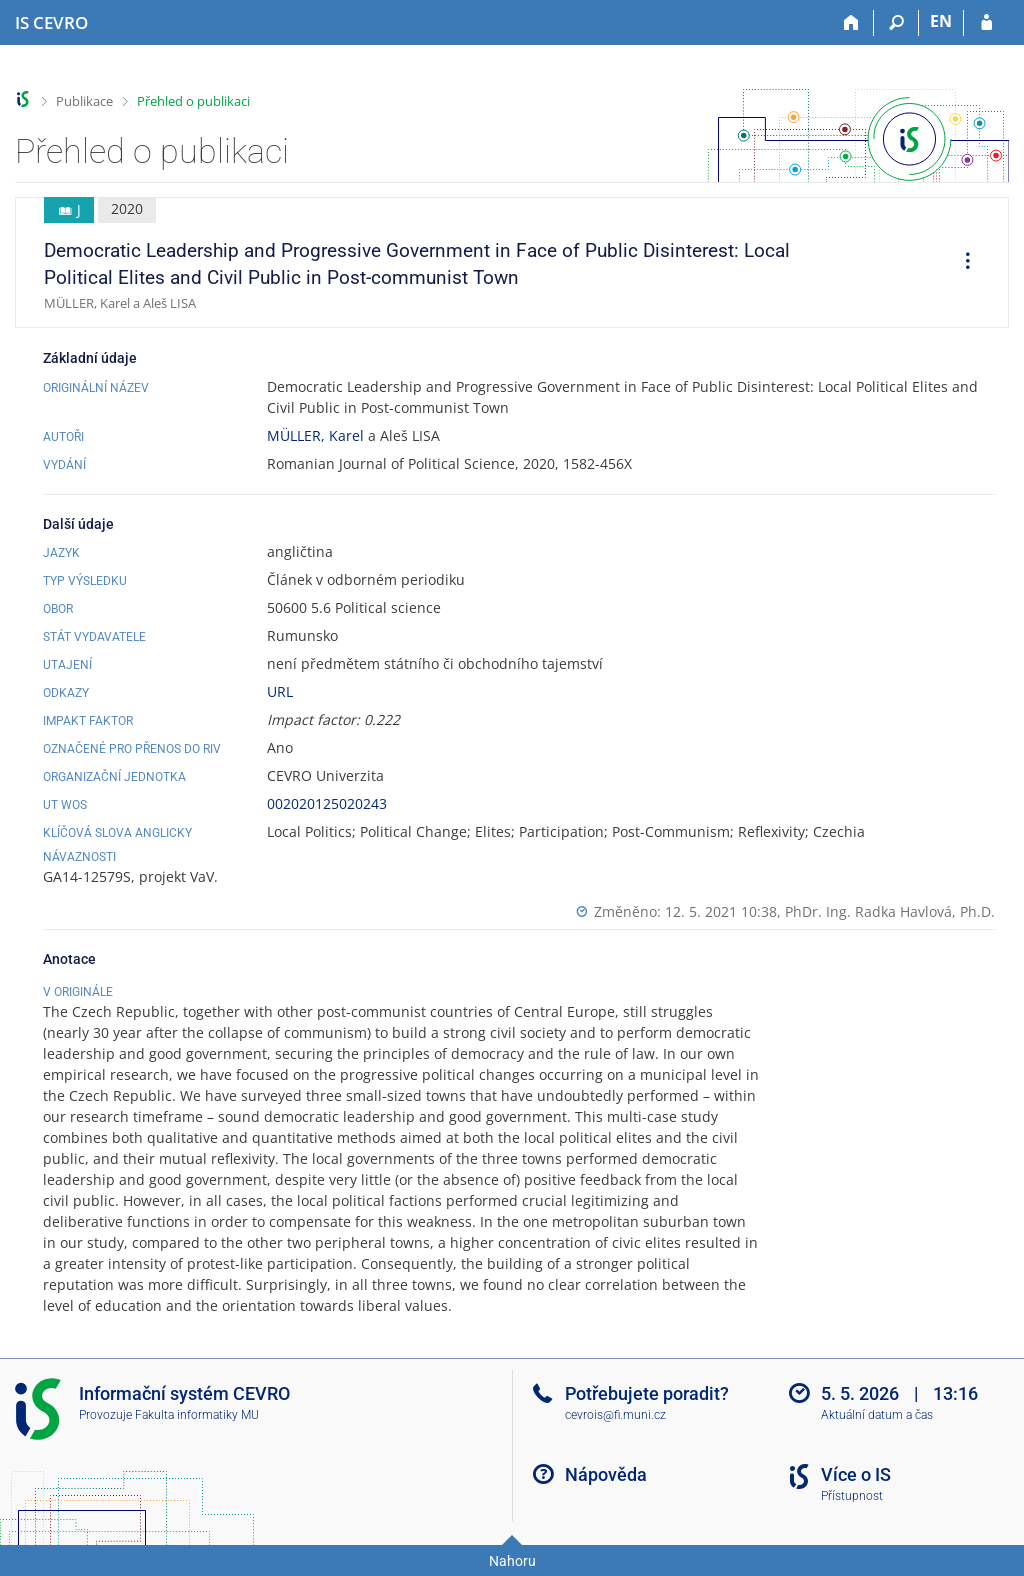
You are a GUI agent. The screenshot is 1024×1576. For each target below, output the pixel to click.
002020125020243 (327, 803)
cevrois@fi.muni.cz (615, 1415)
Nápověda (606, 1474)
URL (280, 691)
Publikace (84, 101)
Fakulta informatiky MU (197, 1415)
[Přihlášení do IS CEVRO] (986, 23)
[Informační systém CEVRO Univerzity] (51, 23)
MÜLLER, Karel (315, 435)
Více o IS (856, 1474)
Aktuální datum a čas (877, 1415)
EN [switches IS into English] (941, 21)
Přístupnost (852, 1496)
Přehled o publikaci (193, 101)
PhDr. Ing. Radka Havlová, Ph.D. (890, 911)
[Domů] (851, 23)
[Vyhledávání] (896, 23)
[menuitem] (961, 263)
